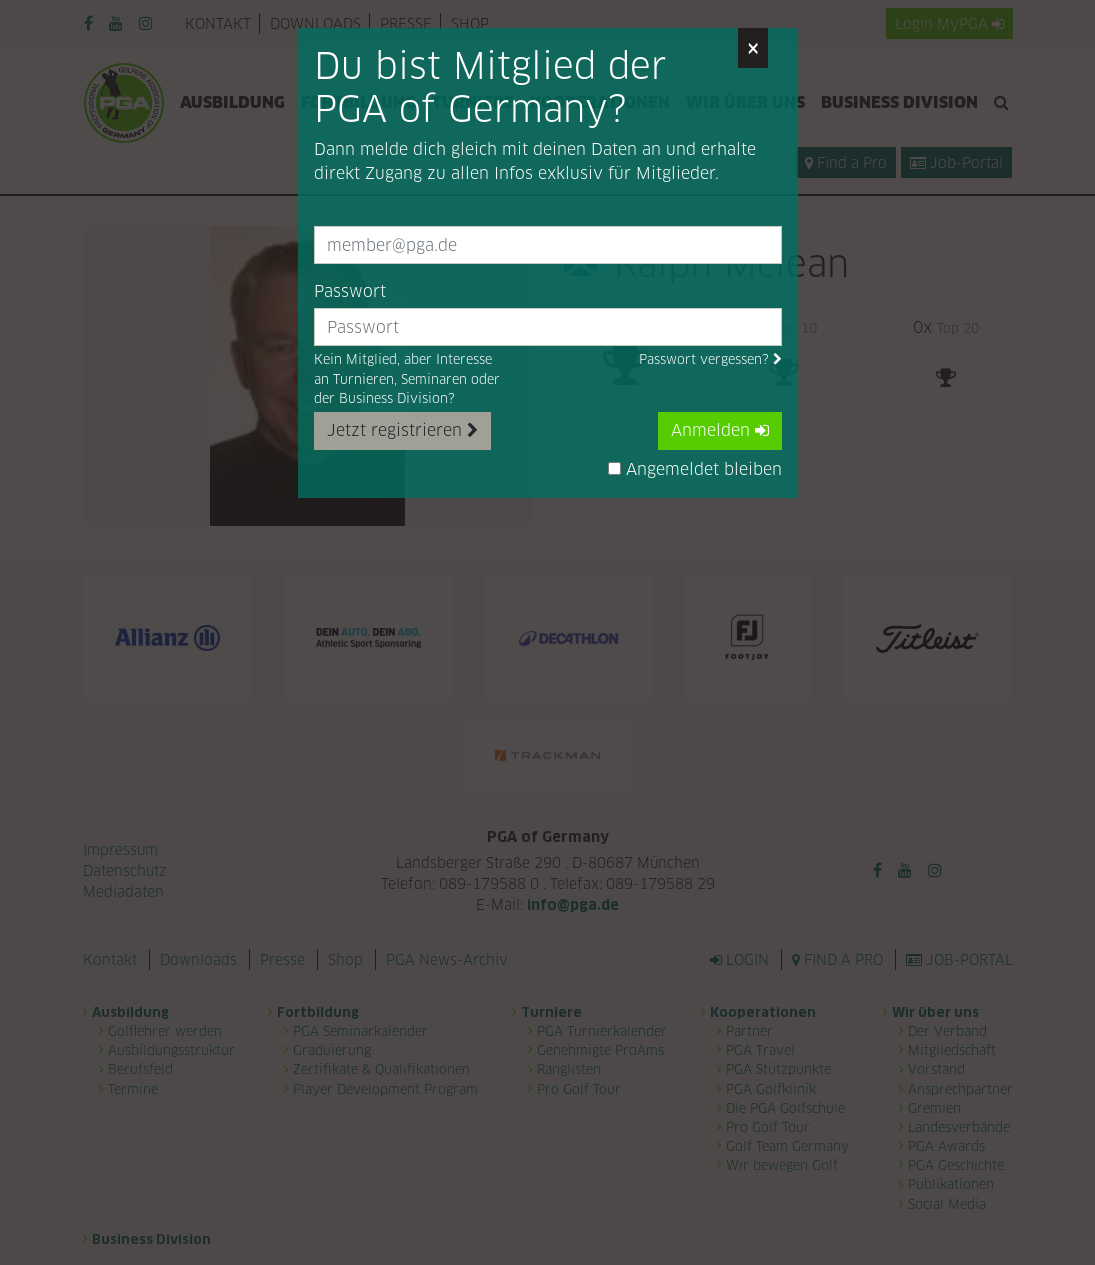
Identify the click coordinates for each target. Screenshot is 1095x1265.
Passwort (350, 291)
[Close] (753, 48)
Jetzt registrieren (402, 430)
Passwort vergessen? (710, 359)
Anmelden (720, 430)
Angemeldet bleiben (695, 469)
